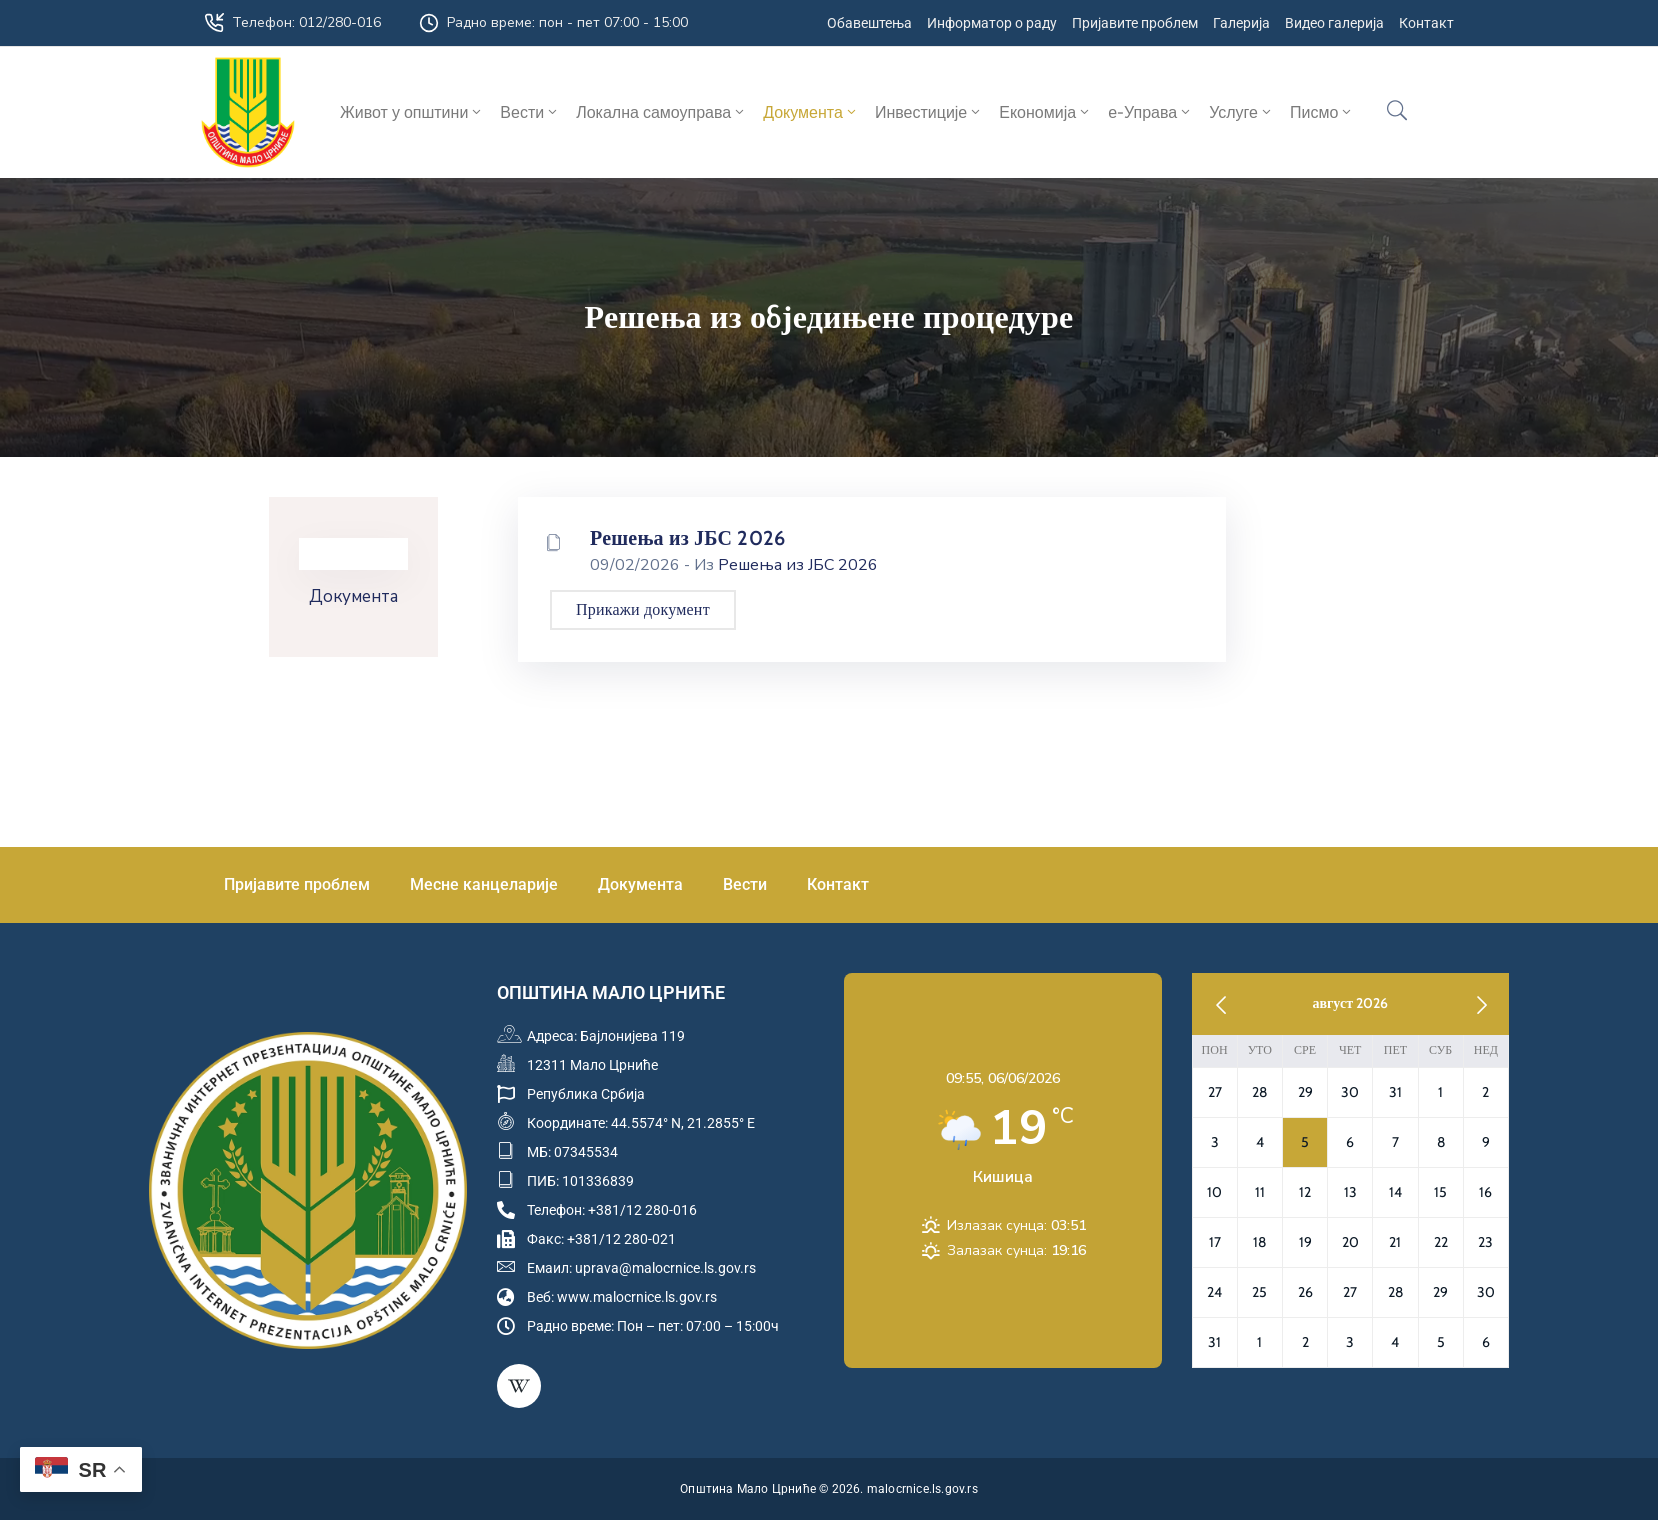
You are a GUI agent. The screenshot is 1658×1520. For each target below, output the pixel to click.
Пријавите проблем (297, 884)
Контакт (838, 884)
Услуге (1241, 112)
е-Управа (1150, 112)
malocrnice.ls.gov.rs (922, 1489)
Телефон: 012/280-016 (306, 22)
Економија (1045, 112)
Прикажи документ (643, 609)
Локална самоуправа (661, 112)
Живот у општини (412, 112)
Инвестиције (929, 112)
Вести (530, 112)
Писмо (1322, 112)
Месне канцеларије (484, 884)
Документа (811, 112)
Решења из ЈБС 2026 (687, 538)
